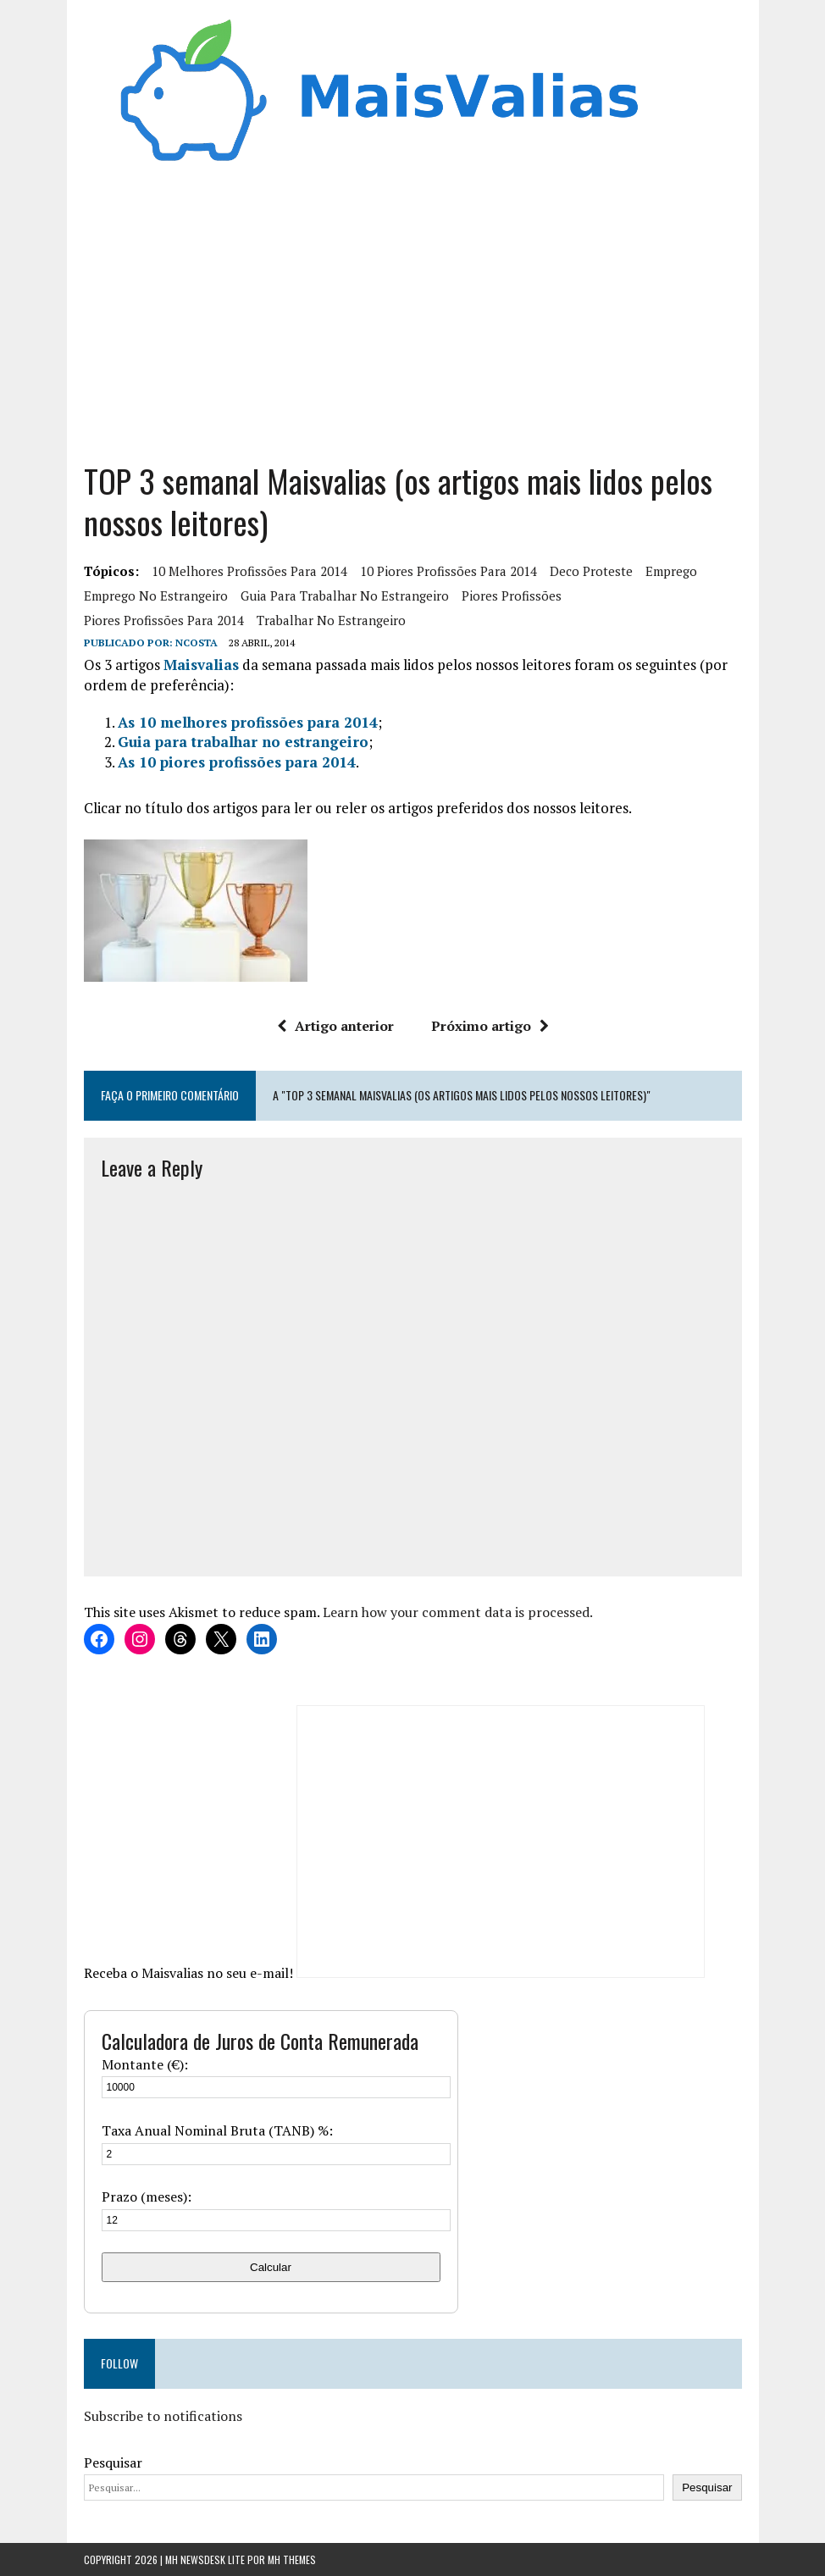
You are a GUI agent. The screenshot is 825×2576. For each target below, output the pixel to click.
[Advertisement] (413, 307)
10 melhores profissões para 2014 (249, 570)
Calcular (270, 2267)
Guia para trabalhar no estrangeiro (345, 595)
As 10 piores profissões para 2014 (237, 762)
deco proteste (591, 570)
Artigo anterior (335, 1026)
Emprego (671, 570)
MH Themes (292, 2559)
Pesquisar (113, 2462)
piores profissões (512, 595)
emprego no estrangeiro (156, 595)
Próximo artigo (490, 1026)
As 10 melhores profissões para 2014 (248, 722)
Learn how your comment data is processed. (458, 1612)
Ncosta (196, 642)
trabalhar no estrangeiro (331, 620)
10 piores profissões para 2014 (448, 570)
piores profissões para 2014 (164, 620)
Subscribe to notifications (163, 2416)
